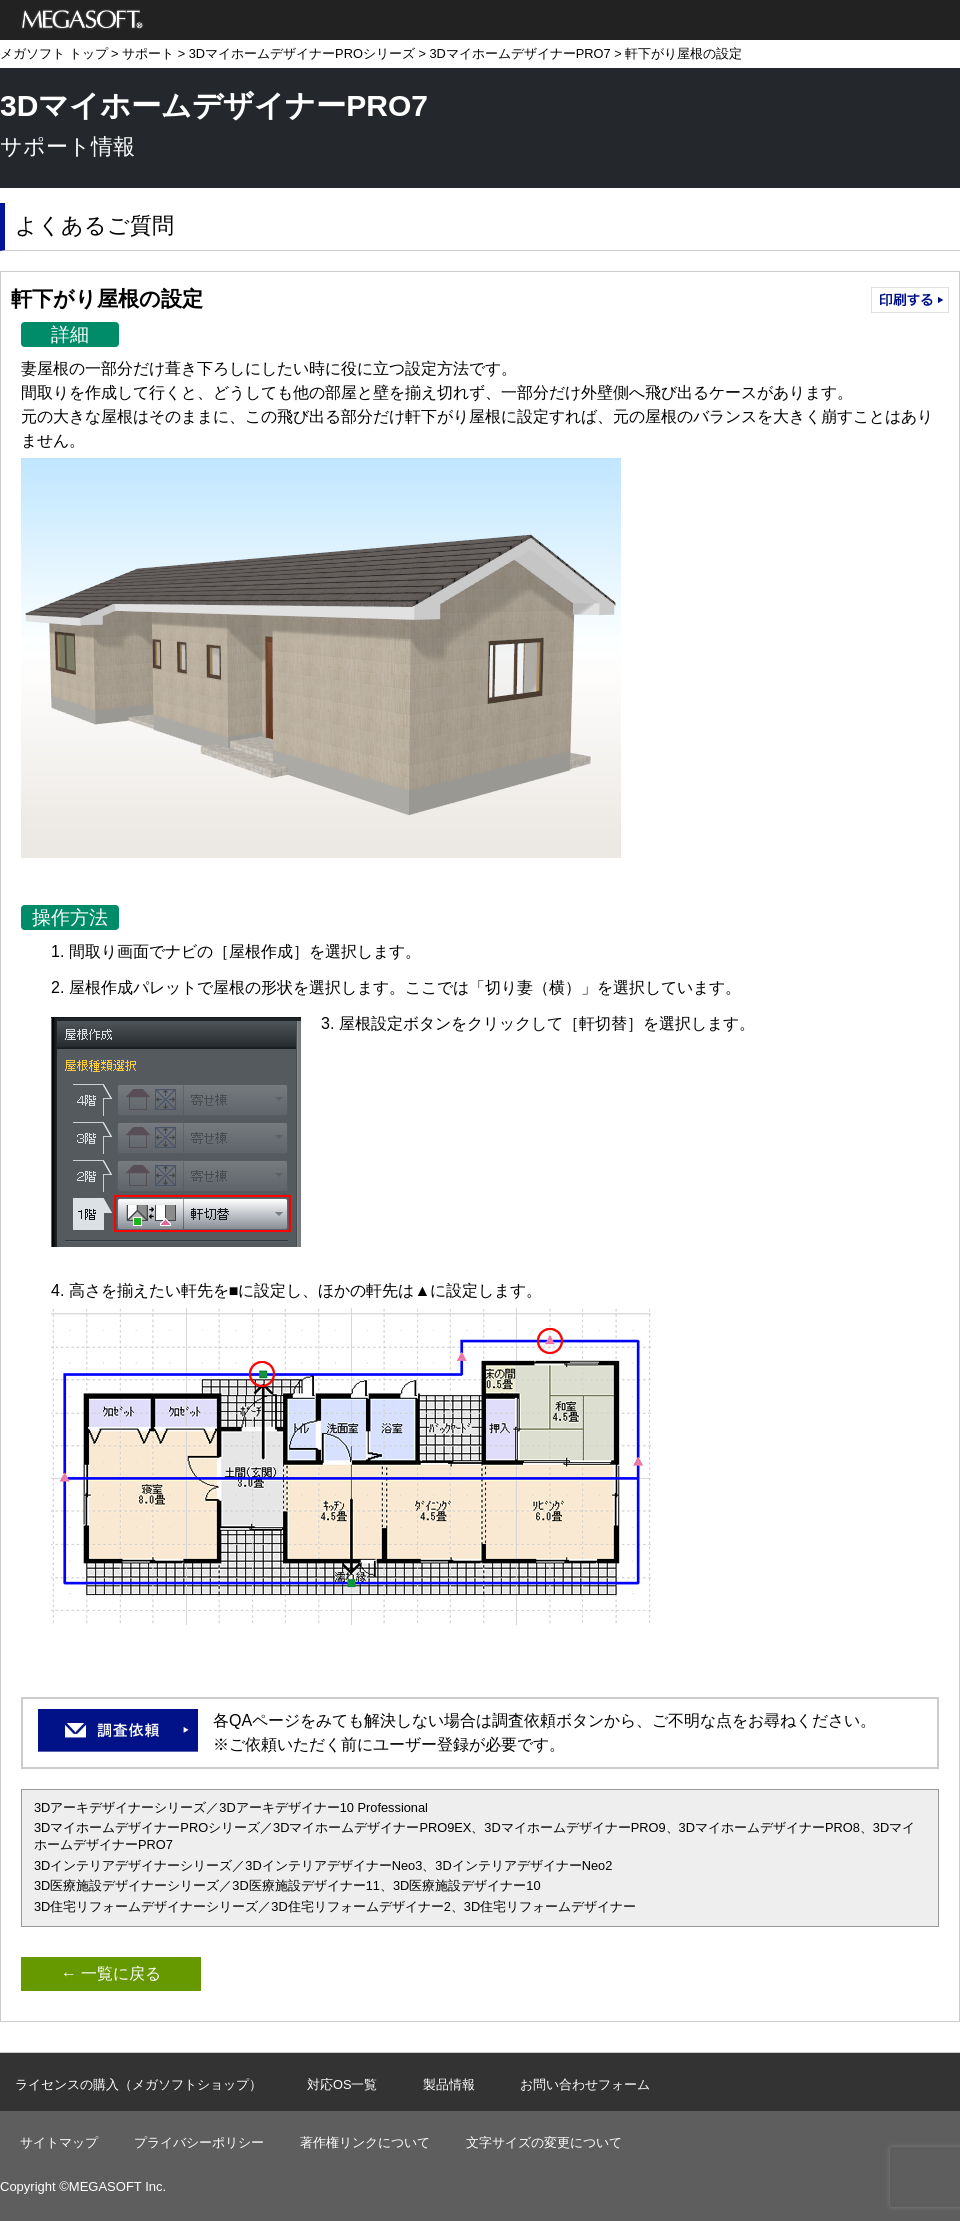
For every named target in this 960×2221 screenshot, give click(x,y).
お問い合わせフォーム (585, 2084)
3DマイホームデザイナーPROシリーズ (302, 53)
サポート (148, 53)
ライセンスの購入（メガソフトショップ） (138, 2084)
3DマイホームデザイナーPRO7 (519, 53)
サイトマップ (59, 2142)
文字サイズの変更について (544, 2142)
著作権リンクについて (365, 2142)
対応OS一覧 (342, 2084)
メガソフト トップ (54, 53)
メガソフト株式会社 (82, 20)
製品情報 (449, 2084)
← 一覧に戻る (111, 1973)
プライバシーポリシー (199, 2142)
